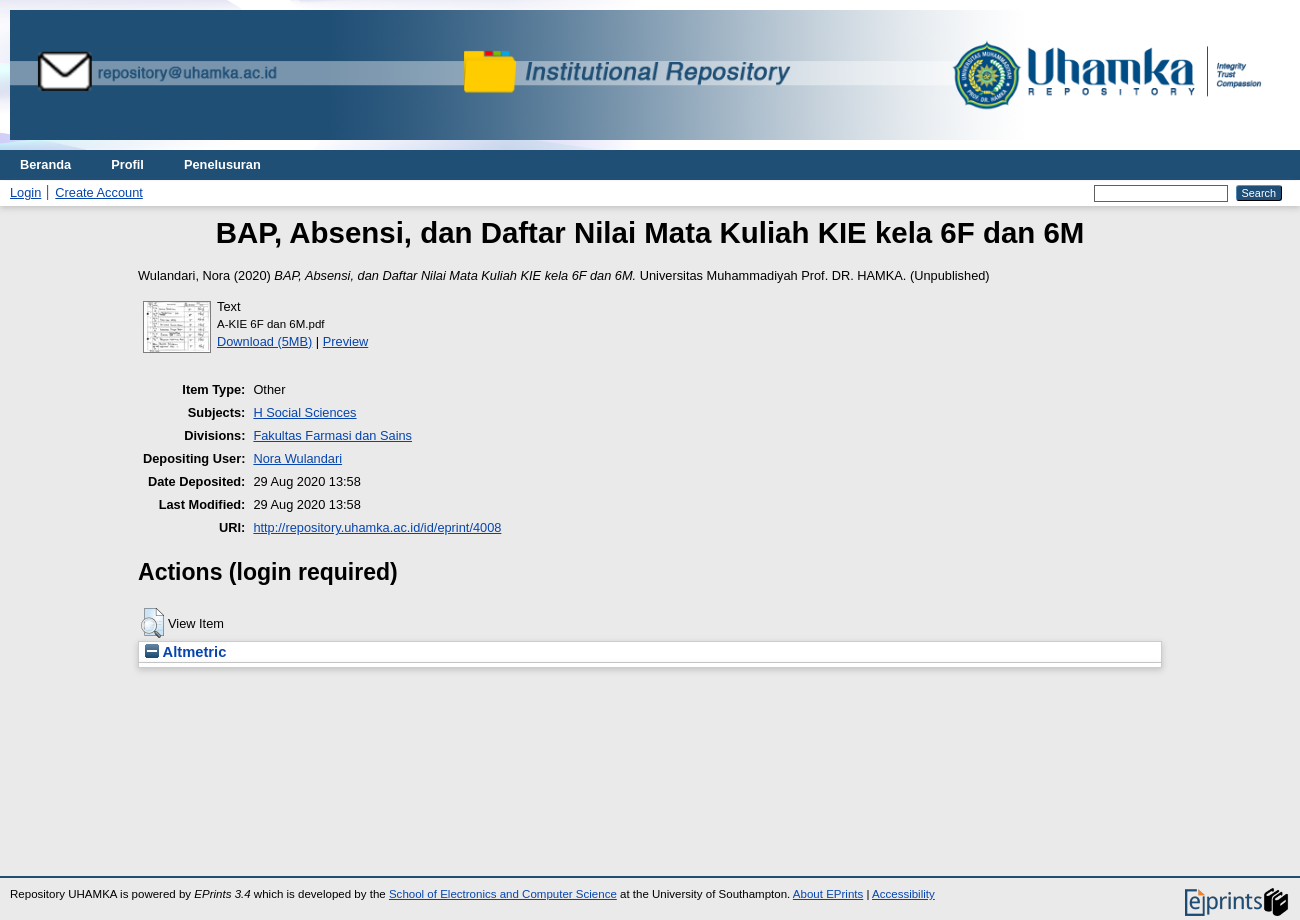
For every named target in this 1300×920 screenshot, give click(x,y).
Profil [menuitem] (127, 164)
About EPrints (828, 894)
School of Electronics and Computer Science (503, 894)
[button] (152, 623)
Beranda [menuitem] (45, 164)
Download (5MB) (264, 341)
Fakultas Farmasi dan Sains (332, 435)
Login (25, 192)
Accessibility (903, 894)
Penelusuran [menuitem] (222, 164)
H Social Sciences (304, 412)
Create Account (99, 192)
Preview (346, 341)
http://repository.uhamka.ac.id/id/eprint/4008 (377, 527)
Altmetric (185, 652)
